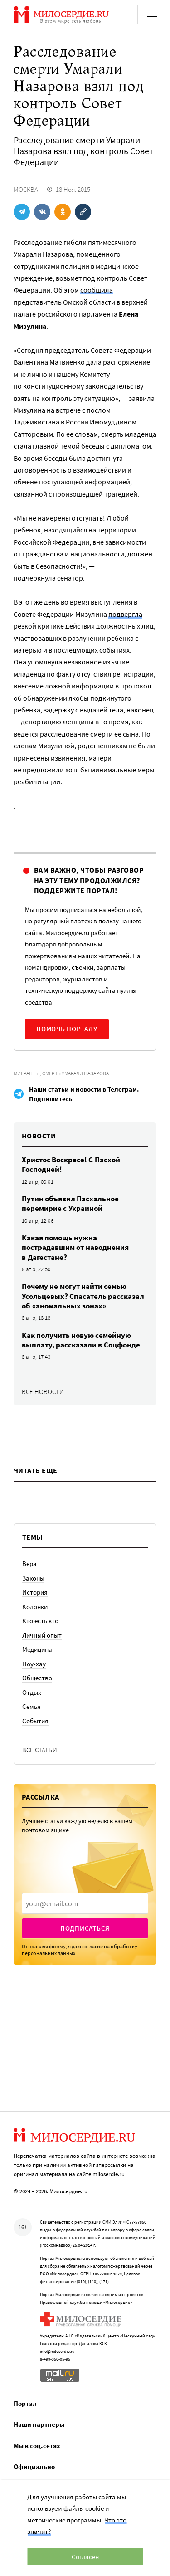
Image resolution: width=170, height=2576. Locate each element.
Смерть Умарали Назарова (75, 1073)
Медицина (37, 1649)
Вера (29, 1563)
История (35, 1592)
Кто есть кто (40, 1620)
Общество (37, 1677)
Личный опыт (42, 1635)
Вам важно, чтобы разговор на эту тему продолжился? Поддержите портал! (89, 880)
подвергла (125, 614)
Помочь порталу (66, 1029)
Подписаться (85, 1928)
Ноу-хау (34, 1663)
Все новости (43, 1391)
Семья (31, 1706)
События (35, 1721)
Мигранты (26, 1073)
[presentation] (85, 1903)
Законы (33, 1578)
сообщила (96, 289)
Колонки (35, 1606)
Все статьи (39, 1750)
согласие (92, 1946)
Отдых (31, 1692)
